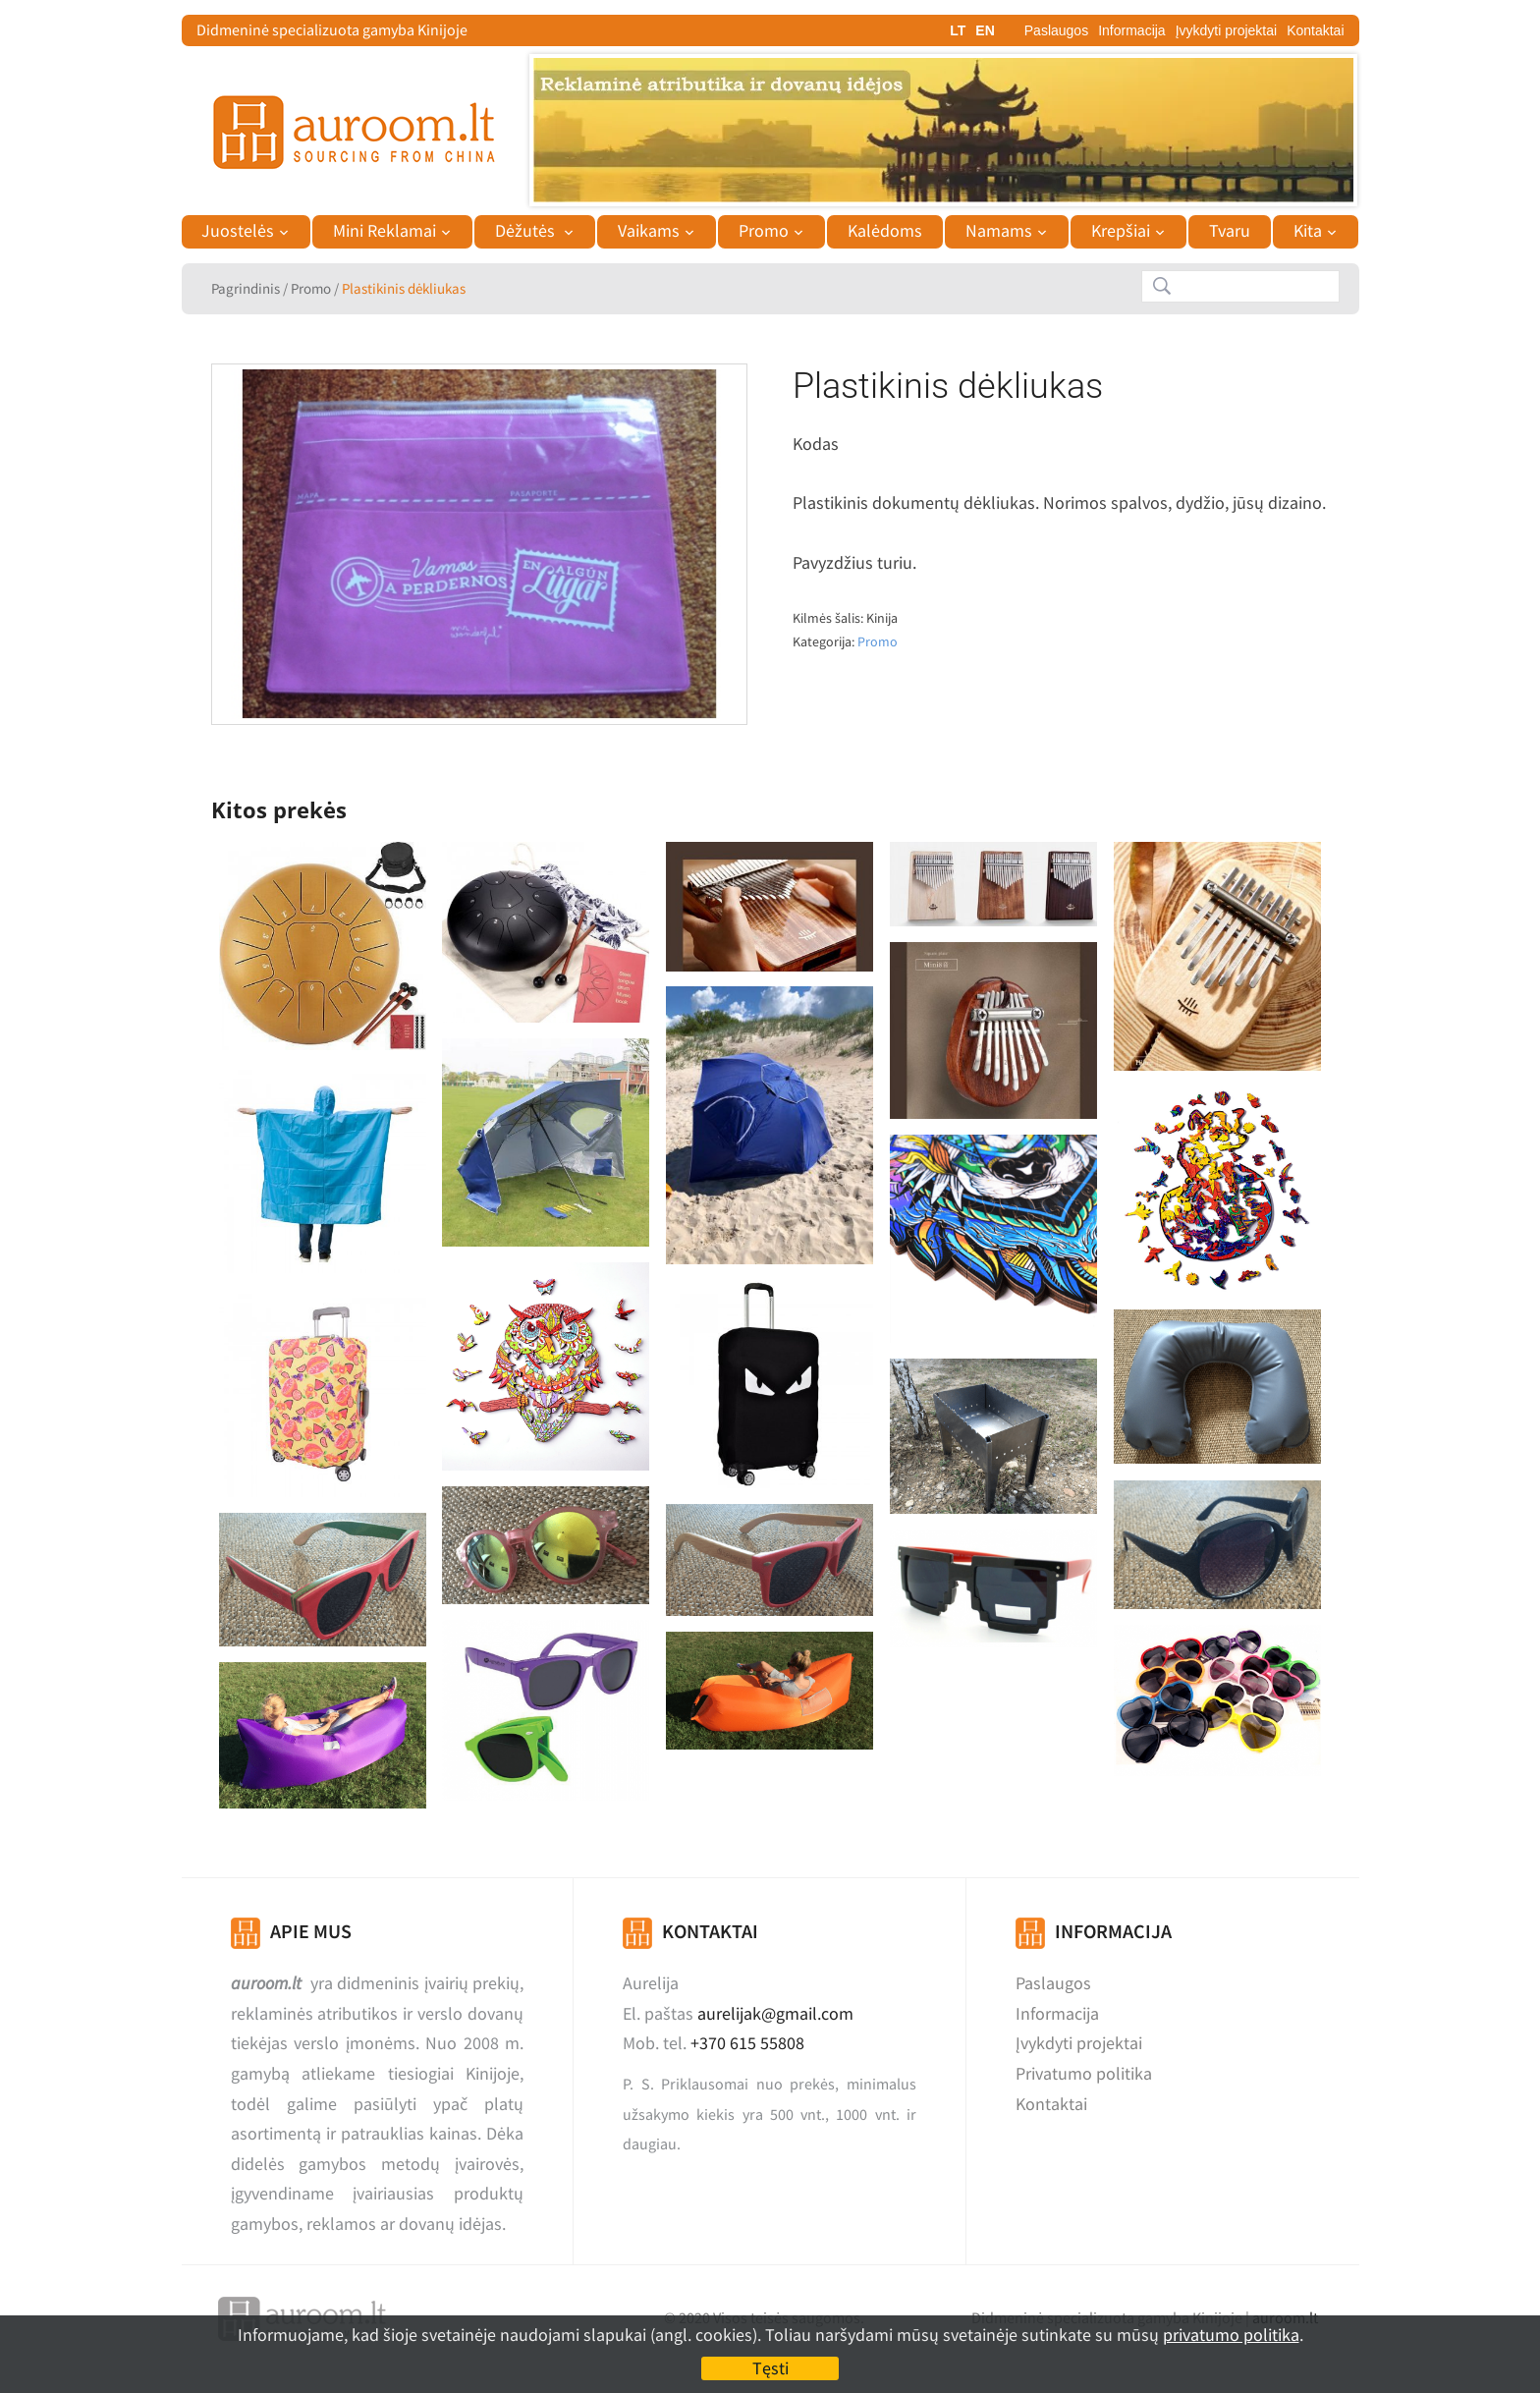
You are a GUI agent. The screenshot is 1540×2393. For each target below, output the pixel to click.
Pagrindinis (245, 288)
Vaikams (649, 231)
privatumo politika (1231, 2334)
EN (984, 30)
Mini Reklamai (384, 231)
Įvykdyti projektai (1226, 30)
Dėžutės (527, 231)
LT (957, 30)
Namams (998, 231)
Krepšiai (1120, 231)
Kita (1307, 231)
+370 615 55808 (747, 2042)
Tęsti (770, 2368)
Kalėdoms (885, 231)
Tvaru (1229, 231)
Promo (764, 231)
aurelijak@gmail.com (775, 2013)
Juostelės (237, 231)
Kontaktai (1315, 30)
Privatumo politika (1084, 2073)
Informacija (1131, 30)
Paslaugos (1056, 30)
